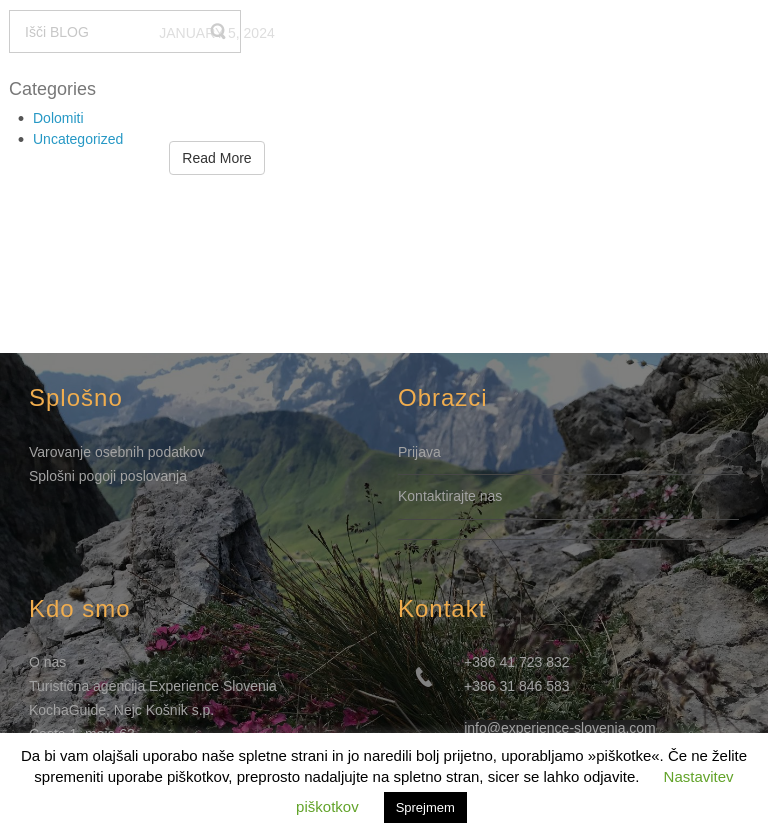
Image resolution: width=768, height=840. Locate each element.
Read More (216, 158)
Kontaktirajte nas (450, 496)
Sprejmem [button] (425, 807)
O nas (47, 662)
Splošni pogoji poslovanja (108, 476)
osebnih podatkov (150, 452)
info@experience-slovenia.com (560, 728)
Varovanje (62, 452)
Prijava (419, 452)
